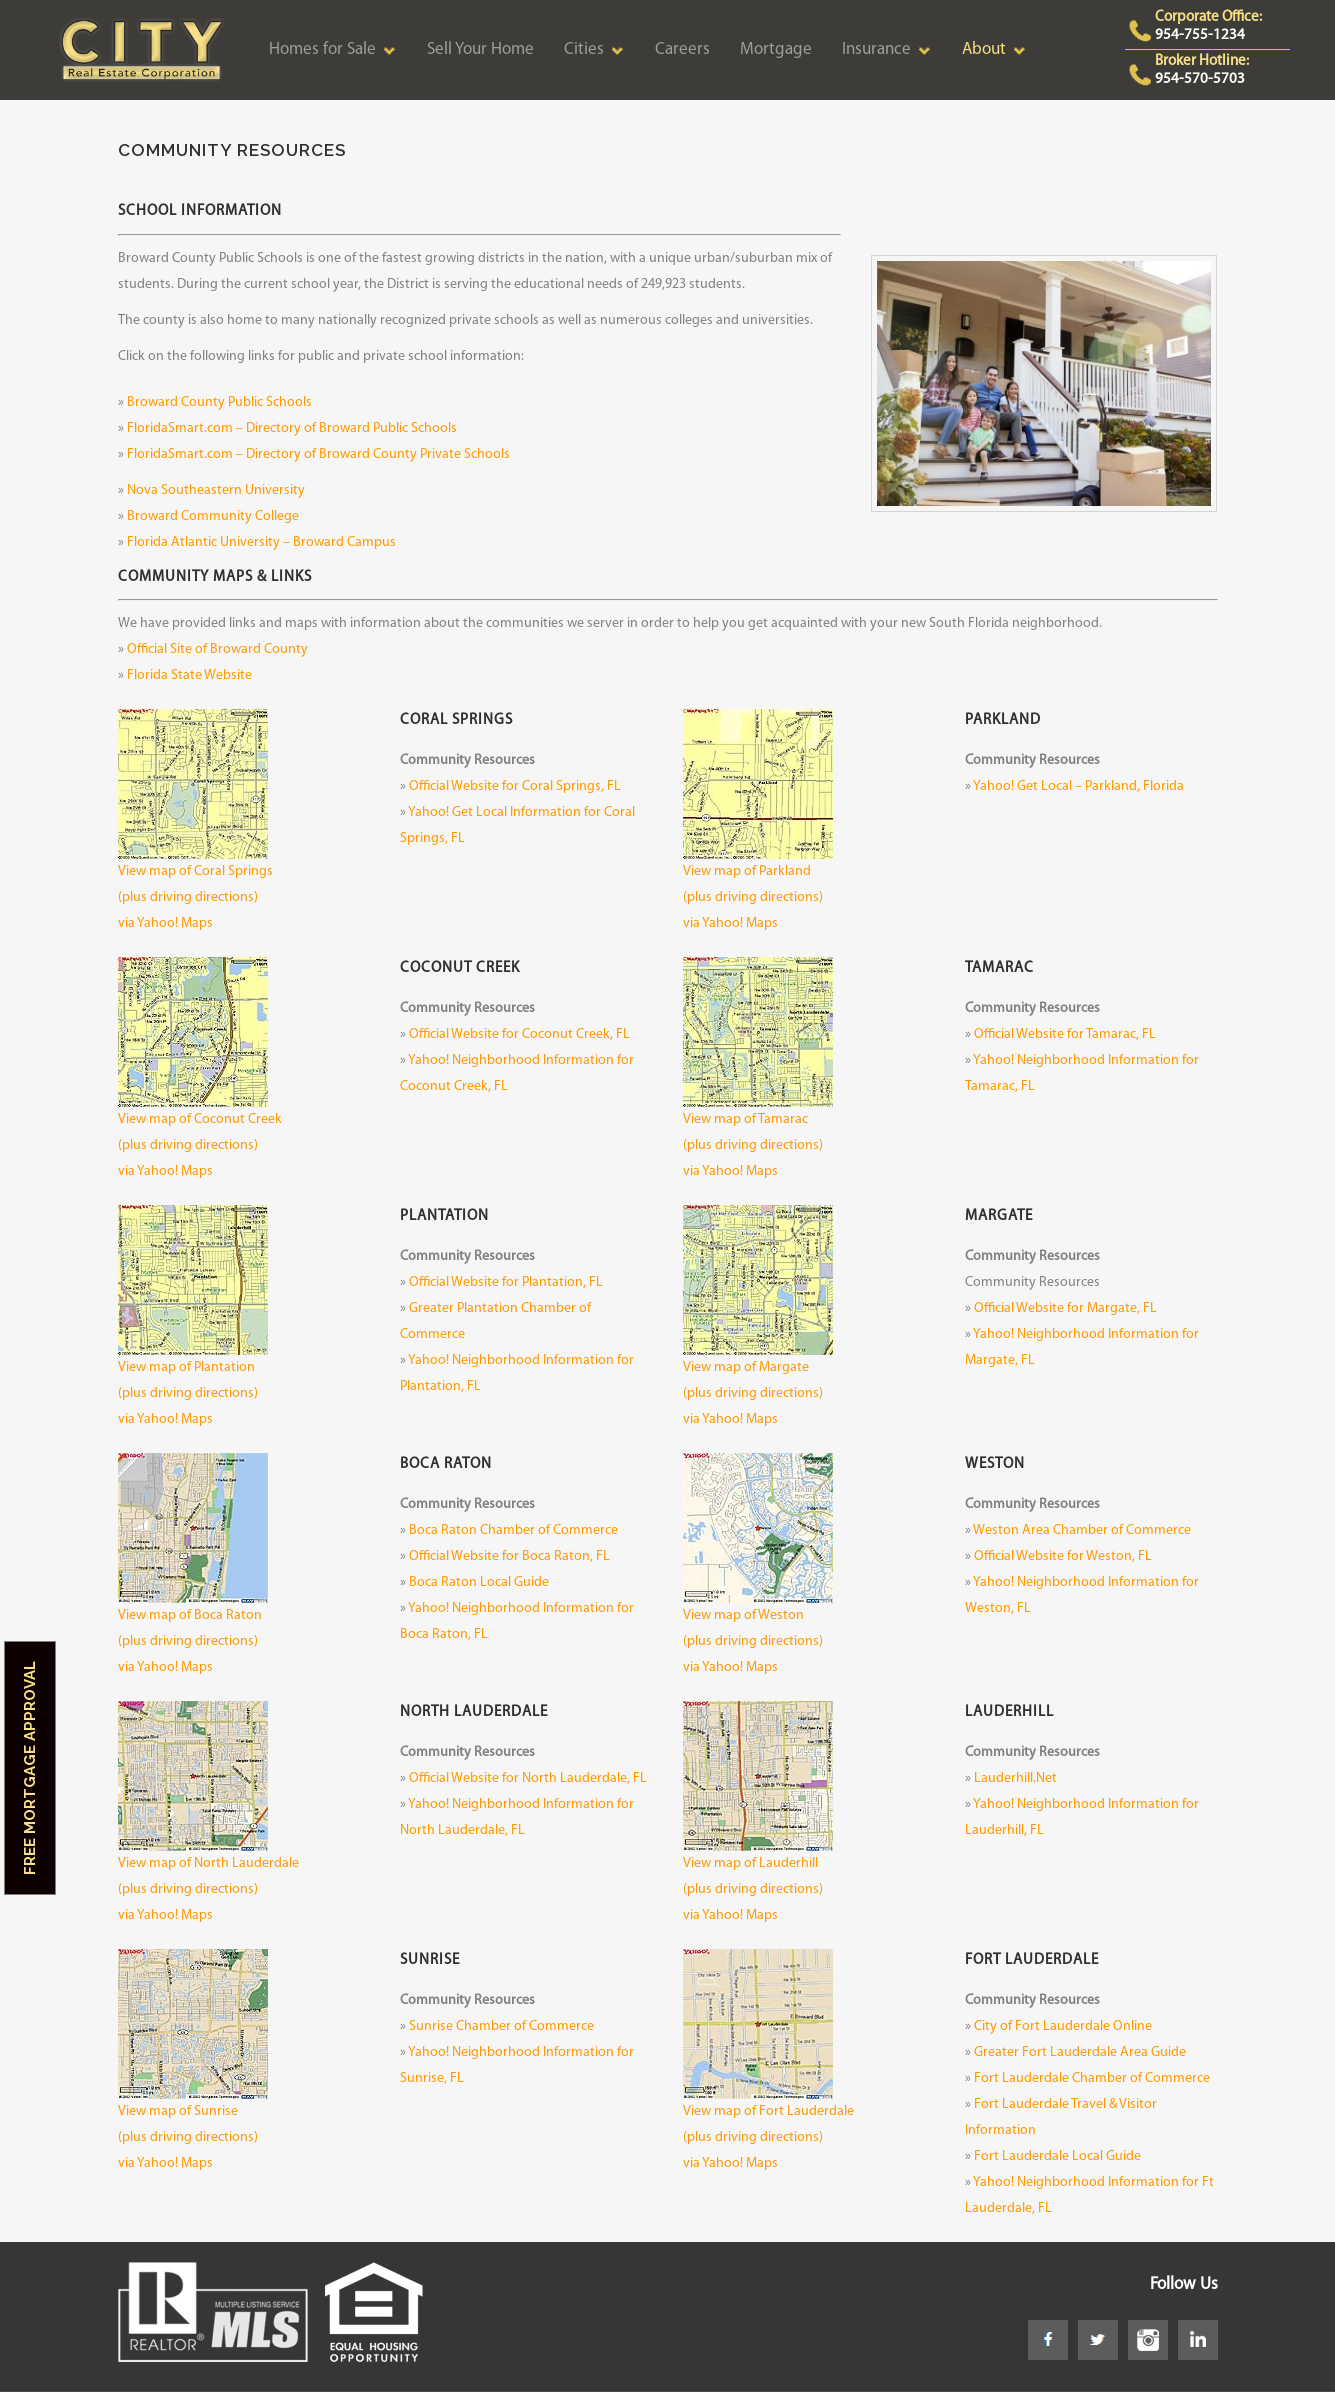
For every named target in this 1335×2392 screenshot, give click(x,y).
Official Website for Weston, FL (1063, 1556)
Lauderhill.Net (1015, 1778)
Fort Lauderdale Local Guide (1057, 2156)
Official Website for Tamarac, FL (1065, 1034)
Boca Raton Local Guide (479, 1582)
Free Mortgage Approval (30, 1768)
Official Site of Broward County (217, 649)
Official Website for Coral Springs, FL (515, 786)
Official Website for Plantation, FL (506, 1282)
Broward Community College (213, 516)
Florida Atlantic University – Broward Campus (261, 542)
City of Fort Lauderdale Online (1063, 2026)
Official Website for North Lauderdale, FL (528, 1778)
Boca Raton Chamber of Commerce (513, 1530)
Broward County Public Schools (219, 402)
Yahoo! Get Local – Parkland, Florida (1078, 786)
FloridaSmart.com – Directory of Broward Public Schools (292, 428)
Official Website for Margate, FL (1065, 1308)
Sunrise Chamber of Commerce (501, 2026)
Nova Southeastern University (216, 490)
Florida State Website (189, 675)
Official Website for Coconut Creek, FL (519, 1034)
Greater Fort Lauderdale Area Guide (1080, 2052)
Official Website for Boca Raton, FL (509, 1556)
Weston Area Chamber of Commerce (1082, 1530)
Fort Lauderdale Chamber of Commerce (1092, 2078)
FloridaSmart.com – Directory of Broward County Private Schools (318, 454)
